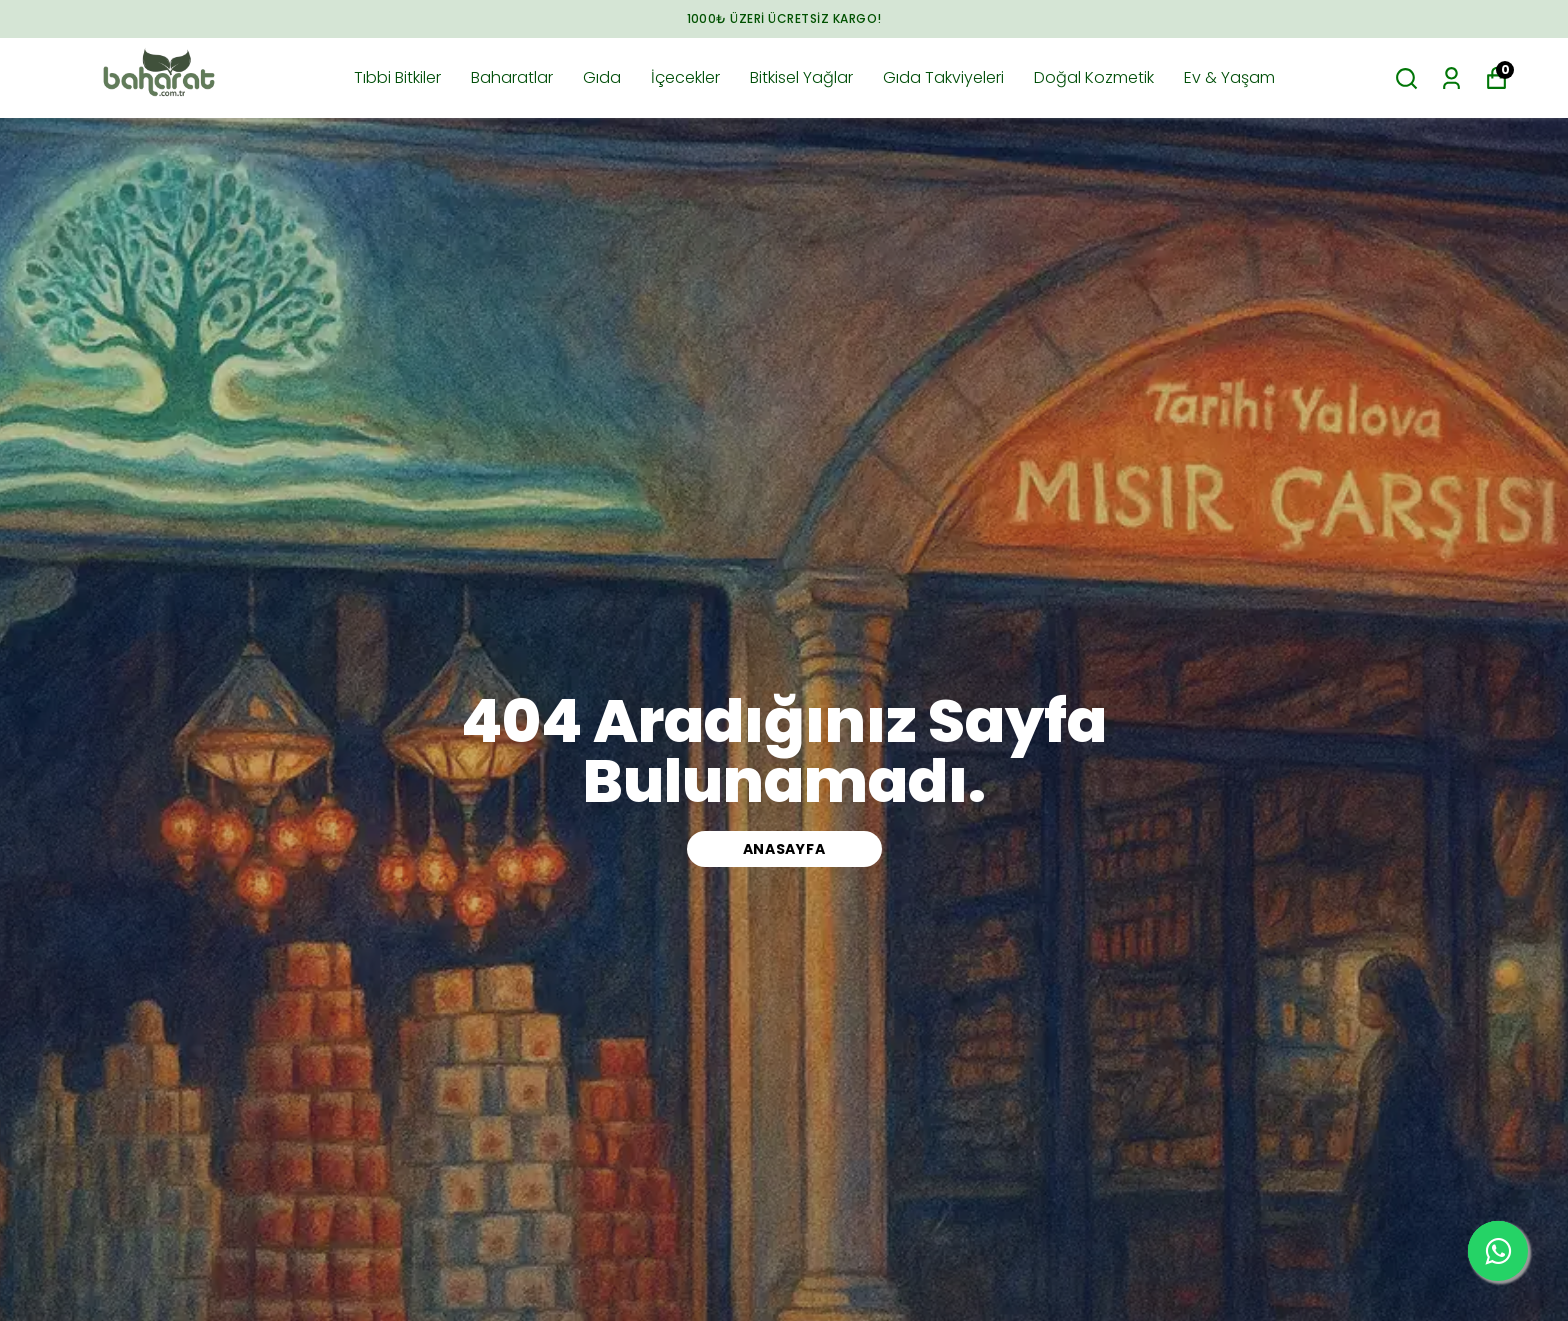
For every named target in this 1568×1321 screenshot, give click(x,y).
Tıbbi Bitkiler (397, 77)
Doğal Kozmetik (1094, 77)
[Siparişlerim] (1451, 78)
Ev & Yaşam (1229, 77)
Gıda (602, 77)
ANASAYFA (784, 849)
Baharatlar (512, 77)
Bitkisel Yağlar (801, 77)
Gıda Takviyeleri (943, 77)
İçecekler (685, 77)
